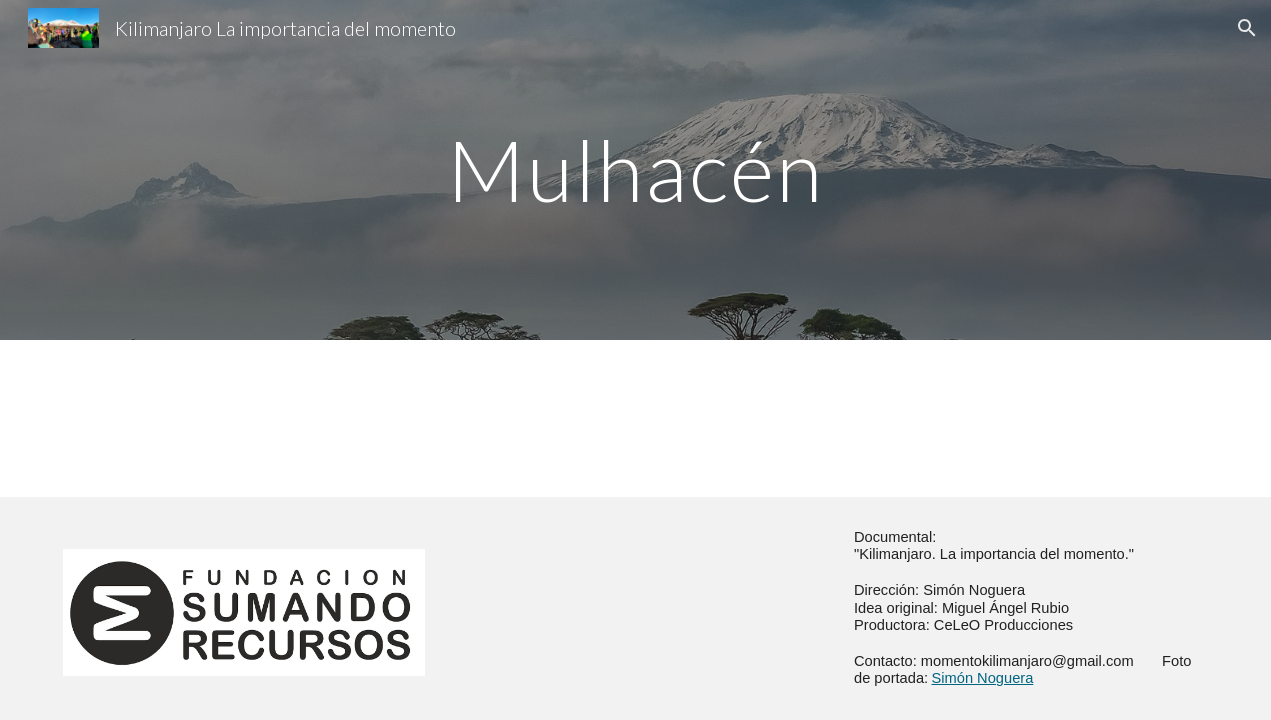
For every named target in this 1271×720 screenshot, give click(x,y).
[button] (1247, 28)
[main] (636, 169)
